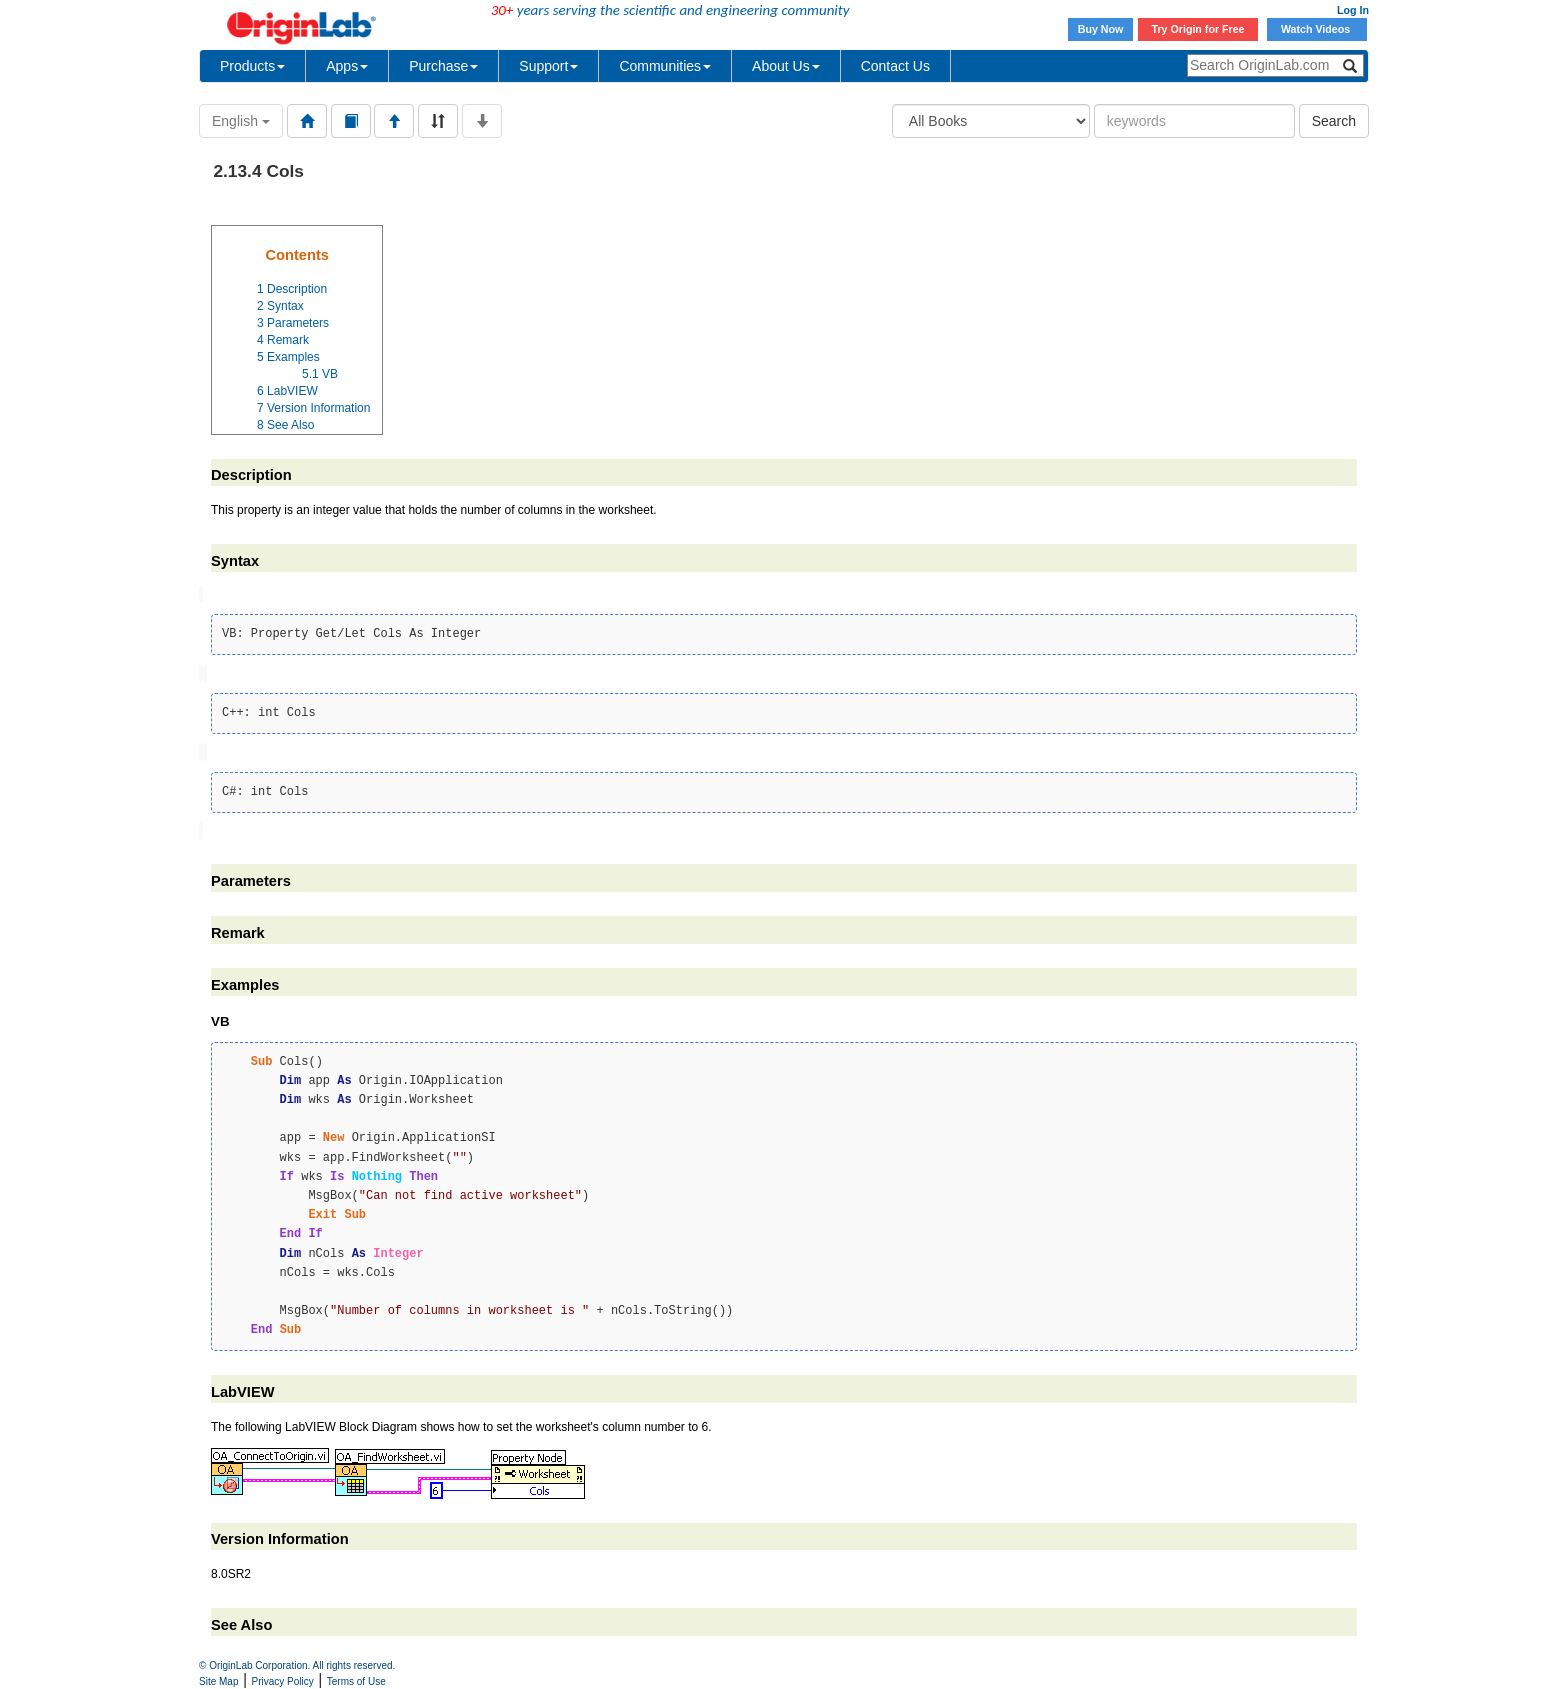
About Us (786, 66)
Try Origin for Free (1198, 29)
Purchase (443, 66)
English (241, 121)
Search (1334, 121)
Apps (347, 66)
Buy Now (1101, 29)
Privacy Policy (283, 1681)
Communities (665, 66)
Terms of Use (356, 1681)
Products (252, 66)
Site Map (218, 1681)
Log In (1353, 10)
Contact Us (895, 66)
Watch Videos (1317, 29)
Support (548, 66)
